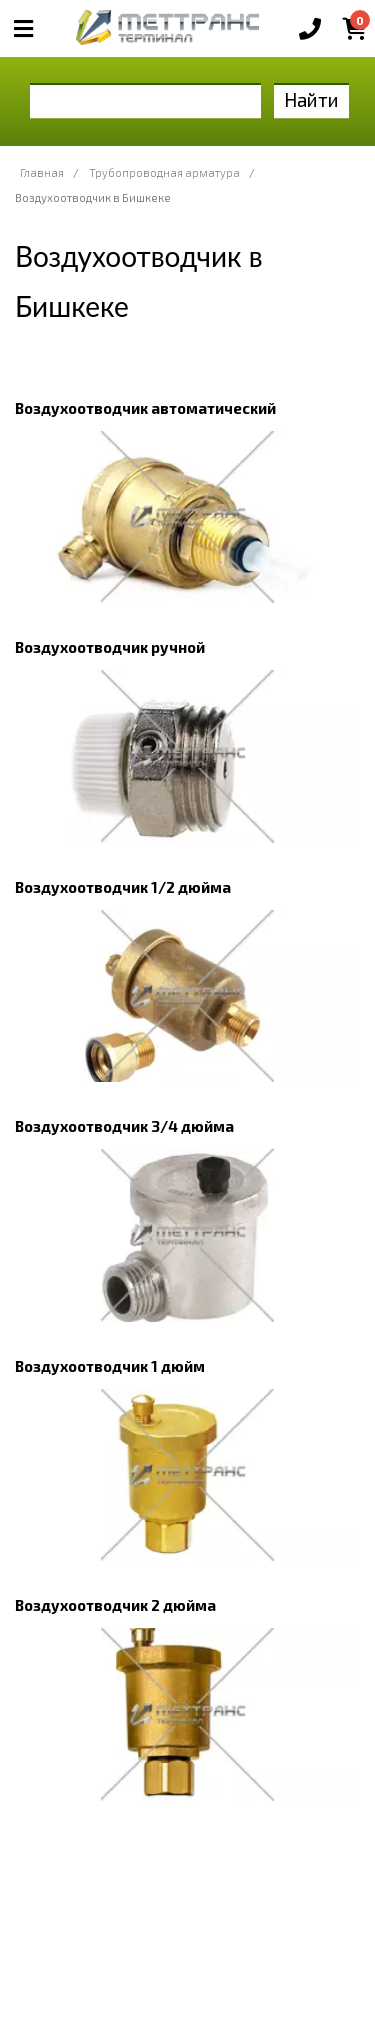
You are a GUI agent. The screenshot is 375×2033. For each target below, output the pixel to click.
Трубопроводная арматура (164, 172)
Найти (311, 99)
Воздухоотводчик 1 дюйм (110, 1366)
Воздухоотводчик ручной (110, 647)
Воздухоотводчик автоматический (145, 408)
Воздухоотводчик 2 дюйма (115, 1605)
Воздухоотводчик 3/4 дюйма (124, 1126)
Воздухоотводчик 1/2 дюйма (123, 887)
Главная (42, 172)
